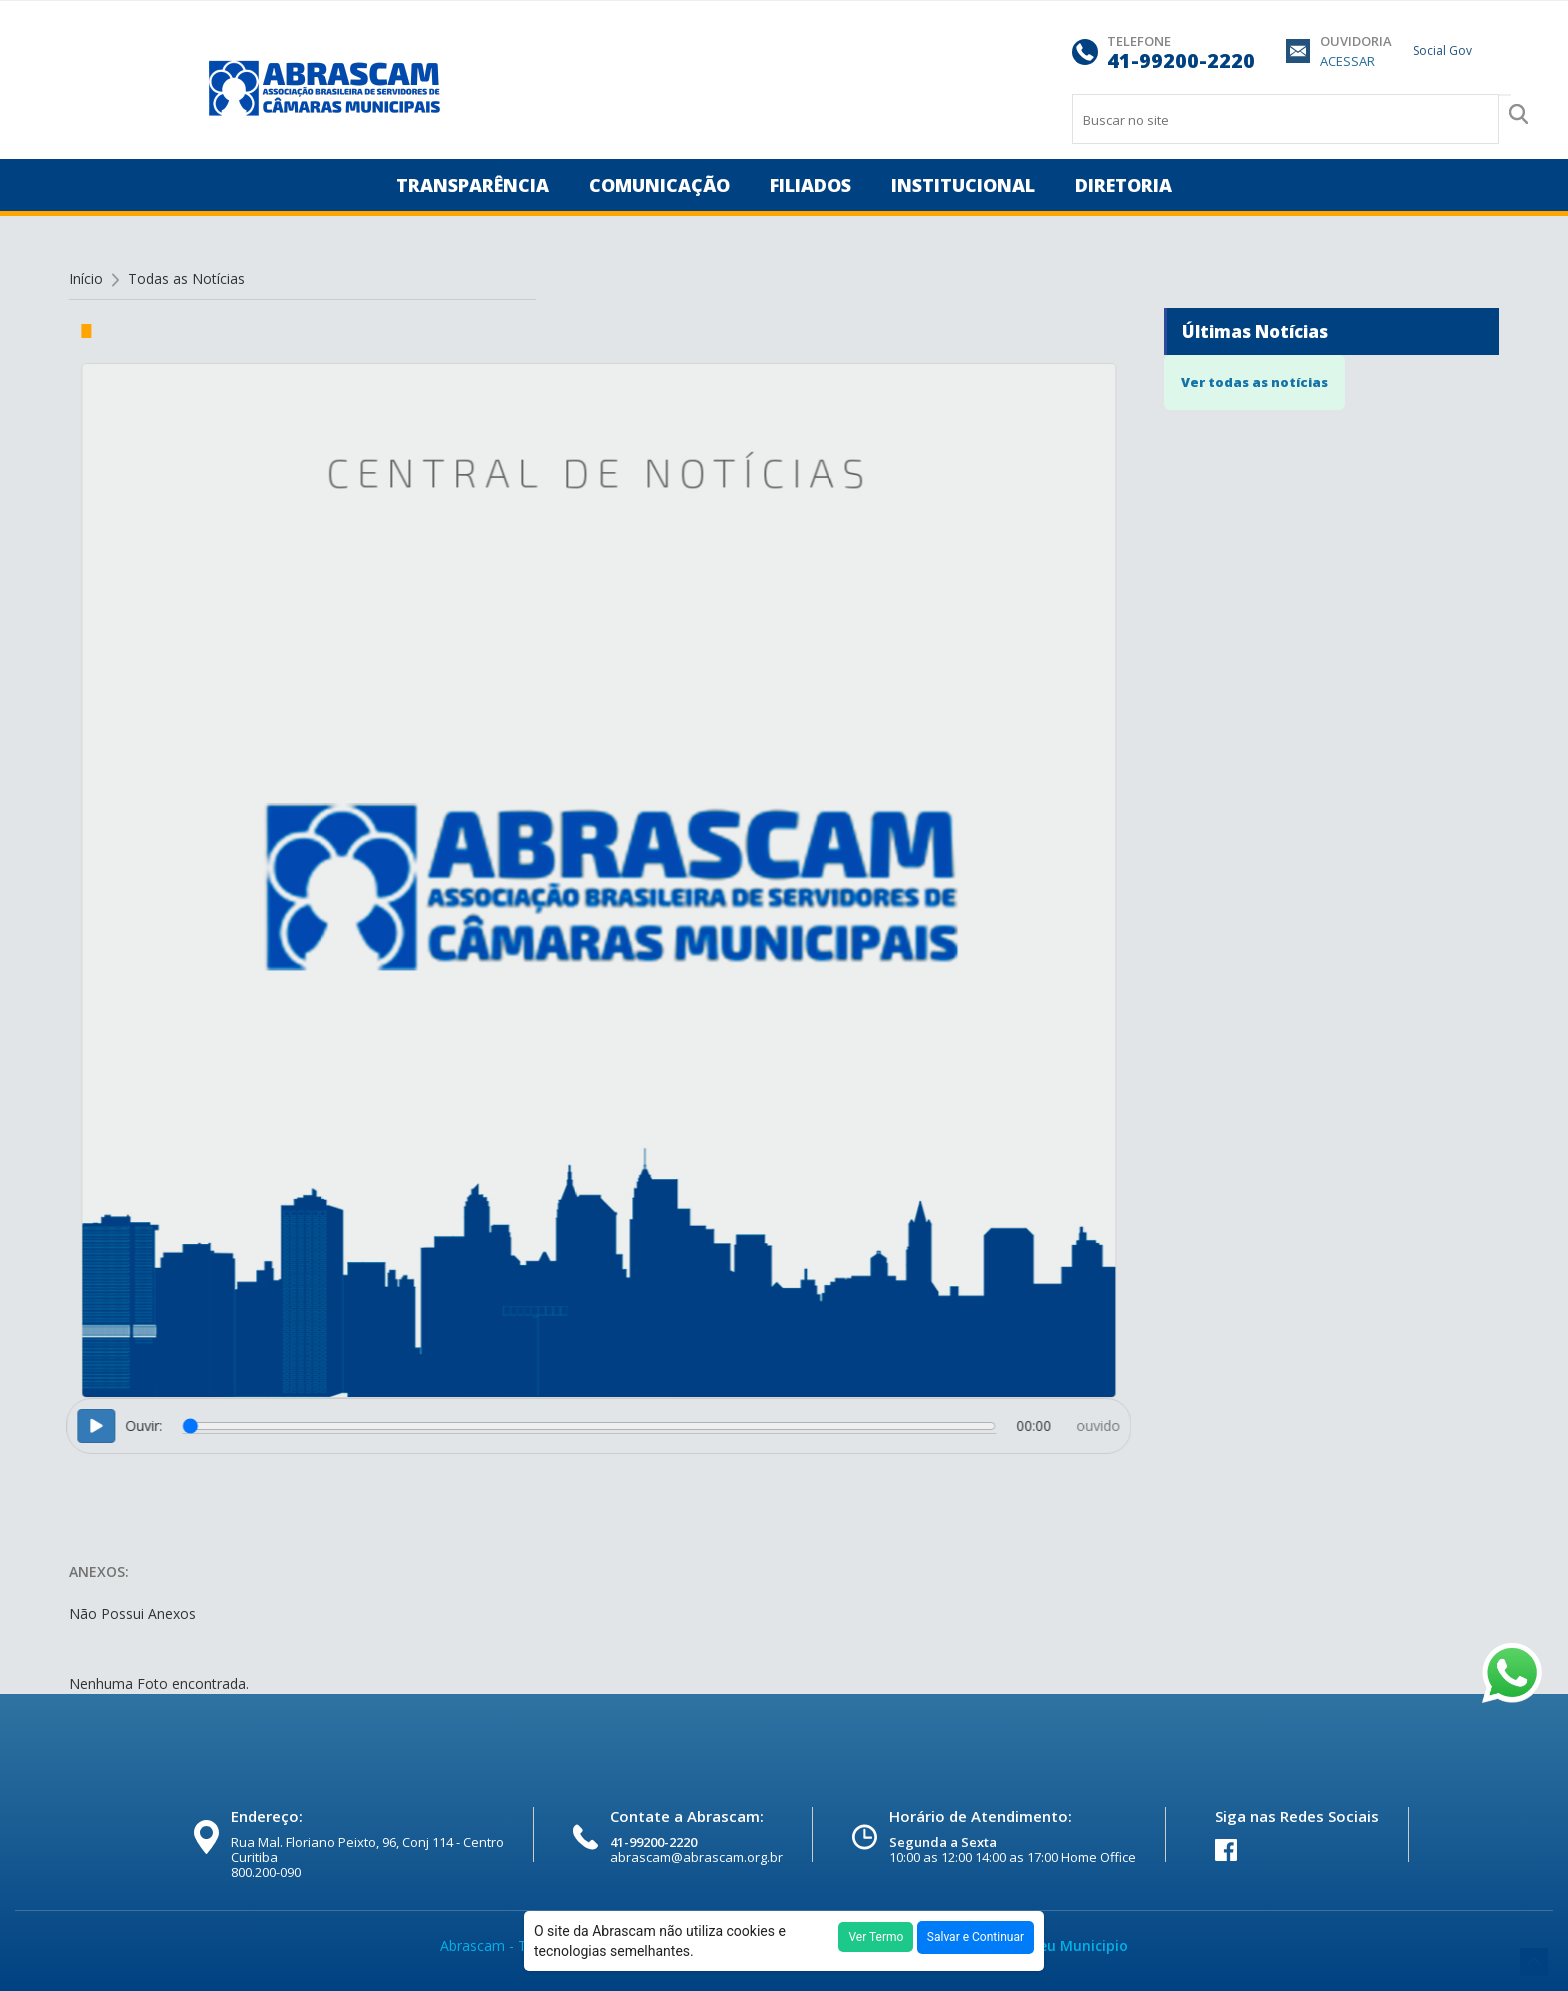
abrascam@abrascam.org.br (696, 1857)
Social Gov (1442, 50)
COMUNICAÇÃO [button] (659, 185)
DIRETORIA (1123, 185)
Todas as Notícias (186, 278)
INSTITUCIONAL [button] (963, 185)
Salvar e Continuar (975, 1937)
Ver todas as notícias (1254, 382)
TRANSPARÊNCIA (472, 185)
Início (86, 278)
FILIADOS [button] (810, 185)
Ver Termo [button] (875, 1937)
